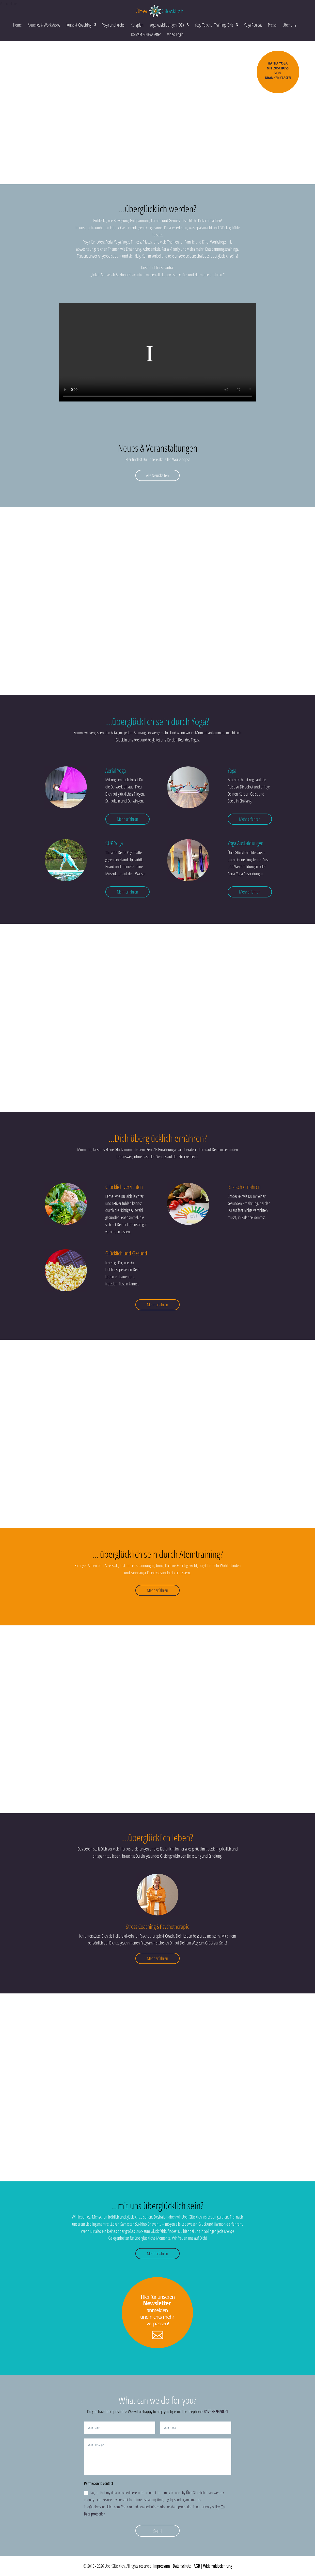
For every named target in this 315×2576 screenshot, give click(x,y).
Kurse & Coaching (78, 25)
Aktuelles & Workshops (44, 25)
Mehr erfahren (127, 819)
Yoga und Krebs (113, 25)
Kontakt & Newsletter (146, 34)
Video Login (175, 34)
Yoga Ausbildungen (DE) (167, 25)
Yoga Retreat (253, 25)
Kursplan (137, 25)
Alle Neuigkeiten (157, 475)
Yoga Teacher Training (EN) (214, 25)
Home (17, 25)
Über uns (289, 25)
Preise (272, 25)
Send (157, 2531)
